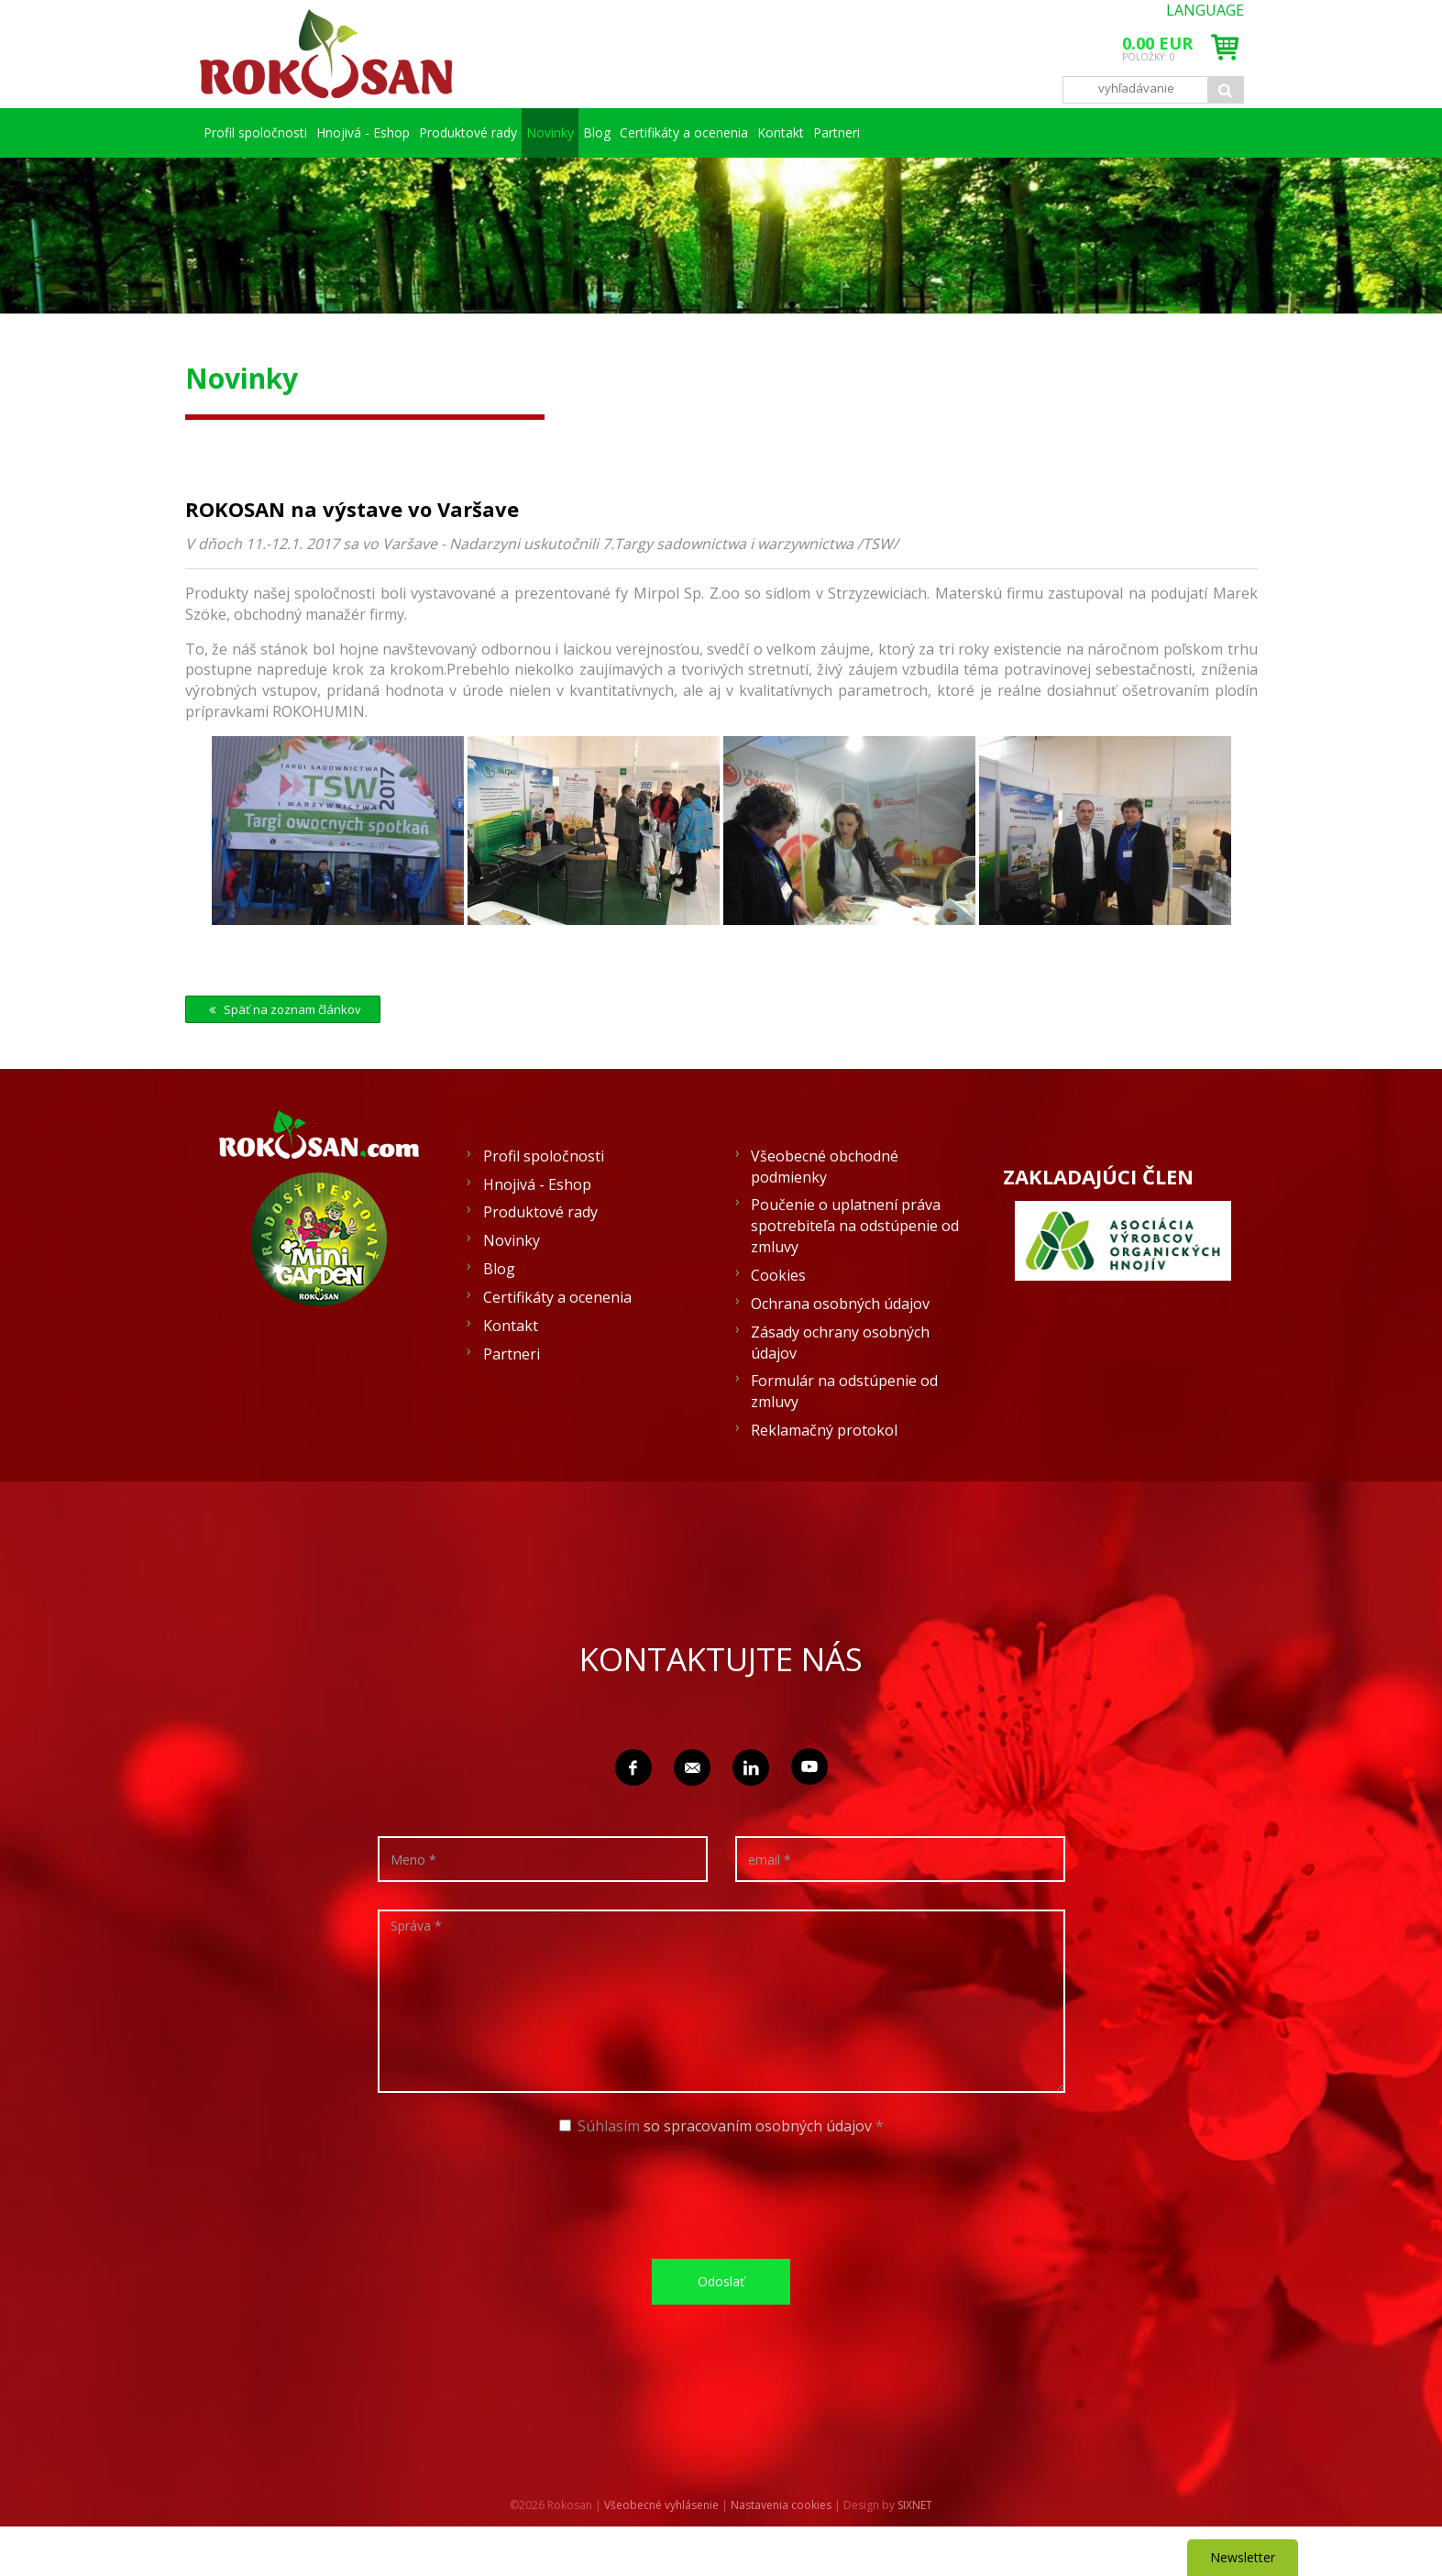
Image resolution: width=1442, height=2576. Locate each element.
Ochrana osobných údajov (840, 1353)
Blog (766, 132)
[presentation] (728, 2245)
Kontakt (1057, 132)
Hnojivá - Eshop (388, 132)
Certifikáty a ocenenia (912, 132)
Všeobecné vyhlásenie (661, 2554)
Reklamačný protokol (824, 1480)
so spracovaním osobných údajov (758, 2175)
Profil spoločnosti (262, 132)
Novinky (640, 132)
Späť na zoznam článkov (282, 1059)
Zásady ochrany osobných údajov (840, 1392)
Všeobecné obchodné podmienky (824, 1216)
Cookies (778, 1325)
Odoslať (721, 2330)
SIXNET (914, 2554)
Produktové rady (514, 132)
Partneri (261, 182)
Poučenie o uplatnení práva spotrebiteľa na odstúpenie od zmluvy (855, 1275)
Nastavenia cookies (781, 2554)
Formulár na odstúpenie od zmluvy (844, 1440)
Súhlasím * (721, 2175)
